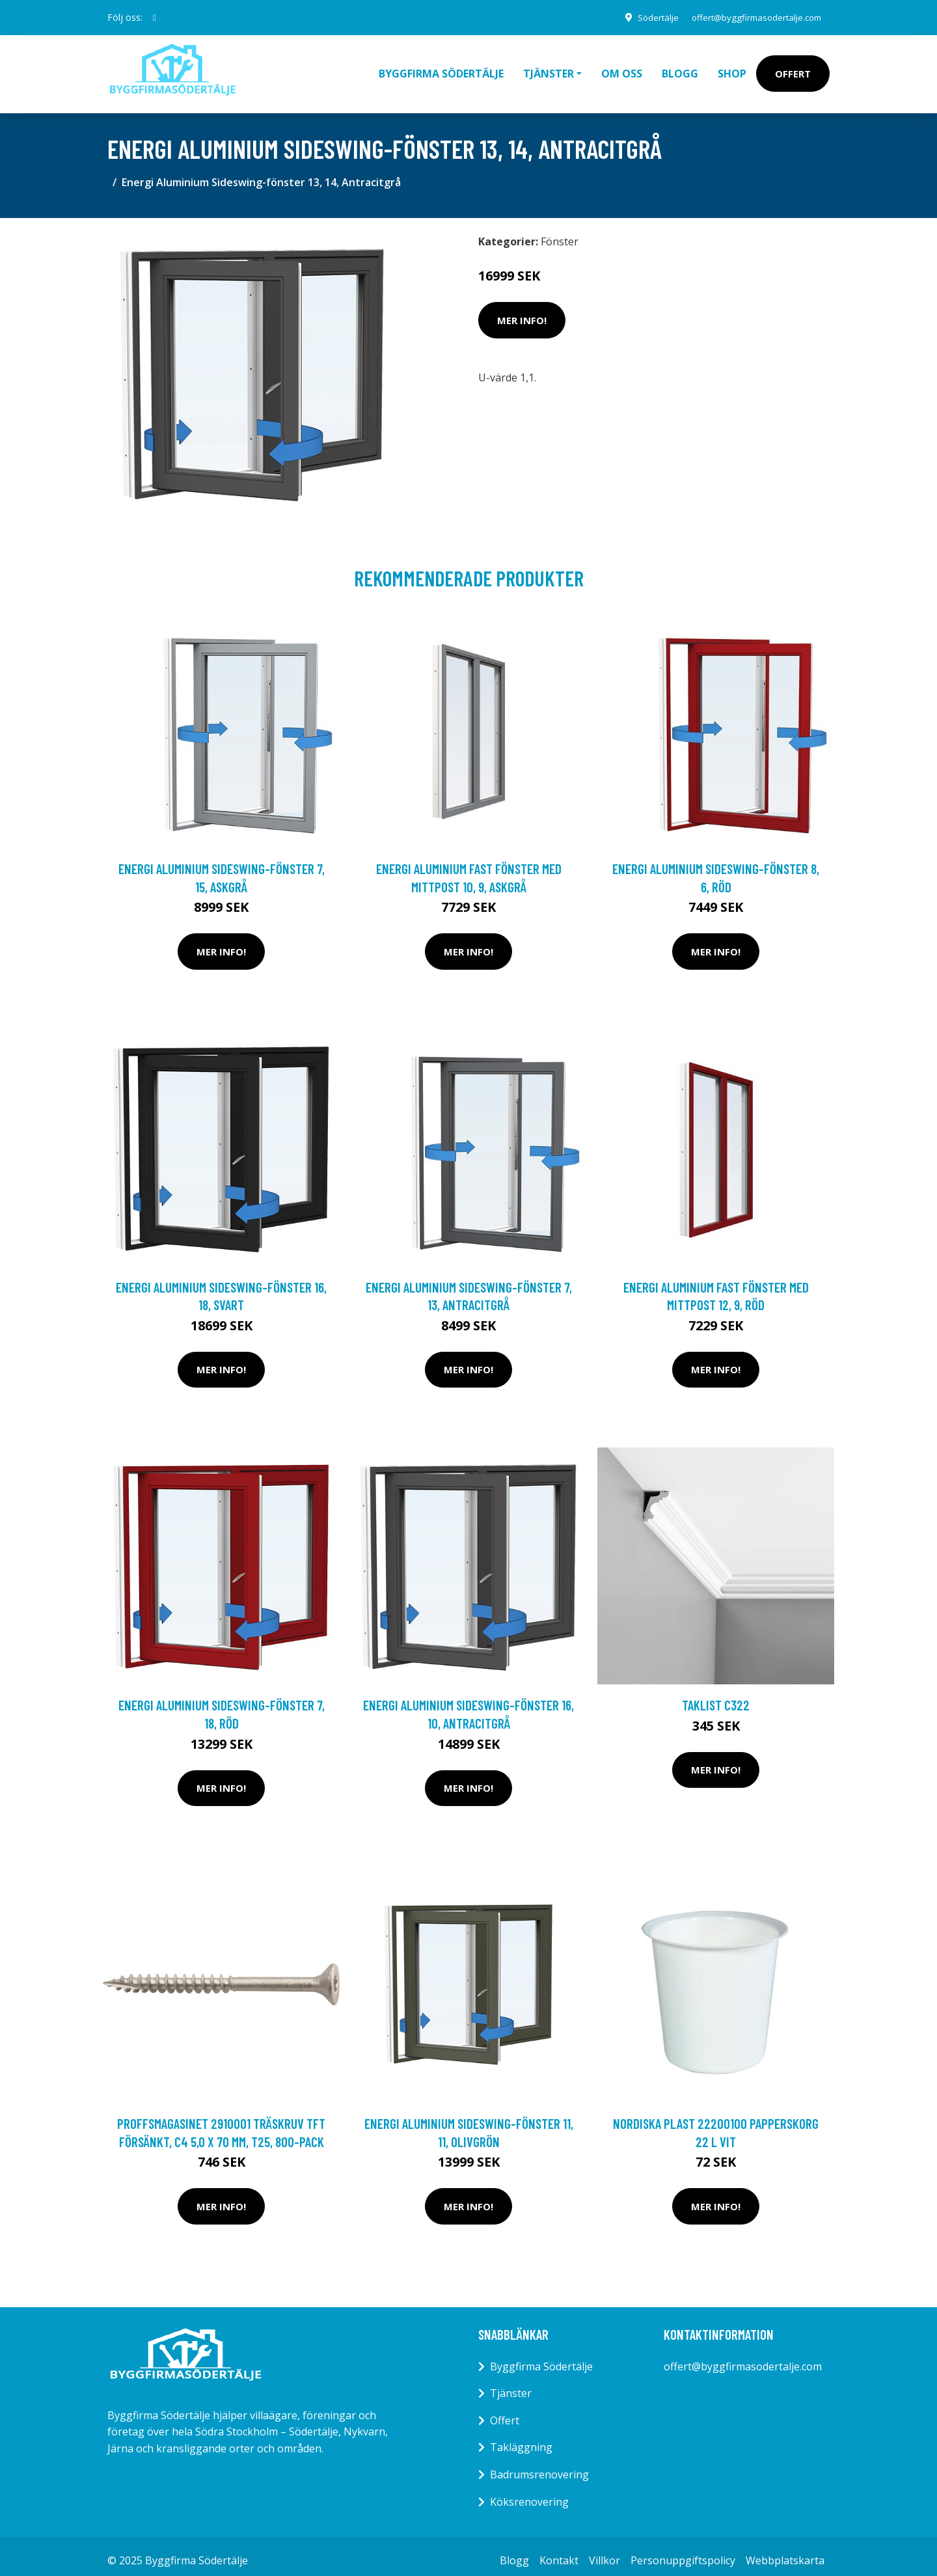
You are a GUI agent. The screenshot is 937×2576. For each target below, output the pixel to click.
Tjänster (511, 2384)
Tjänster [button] (548, 69)
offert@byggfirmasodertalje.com (750, 17)
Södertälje (644, 17)
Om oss (621, 69)
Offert (793, 68)
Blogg (680, 69)
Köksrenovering (529, 2493)
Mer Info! (522, 311)
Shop (732, 69)
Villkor (604, 2551)
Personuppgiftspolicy (683, 2551)
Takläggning (521, 2438)
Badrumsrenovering (539, 2465)
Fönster (559, 232)
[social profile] (154, 17)
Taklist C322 (716, 1696)
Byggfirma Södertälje (441, 69)
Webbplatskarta (785, 2551)
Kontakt (558, 2551)
